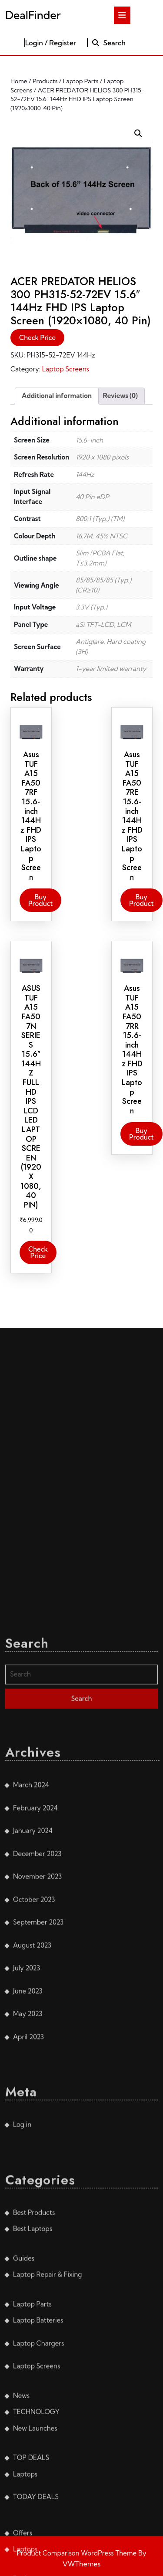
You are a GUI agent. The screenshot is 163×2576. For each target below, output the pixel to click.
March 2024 (31, 2389)
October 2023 (34, 2504)
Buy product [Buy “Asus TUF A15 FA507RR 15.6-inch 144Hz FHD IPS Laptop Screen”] (141, 1133)
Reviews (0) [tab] (120, 395)
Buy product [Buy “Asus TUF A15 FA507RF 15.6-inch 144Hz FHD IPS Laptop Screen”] (40, 900)
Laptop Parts (81, 81)
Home (18, 81)
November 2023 (37, 2481)
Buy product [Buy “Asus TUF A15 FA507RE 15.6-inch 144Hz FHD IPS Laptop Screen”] (141, 900)
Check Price (37, 337)
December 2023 (37, 2458)
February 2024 (35, 2412)
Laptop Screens (65, 369)
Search (108, 42)
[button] (138, 133)
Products (45, 81)
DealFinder (33, 15)
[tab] (122, 15)
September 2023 (38, 2526)
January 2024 (33, 2435)
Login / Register (51, 42)
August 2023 (32, 2549)
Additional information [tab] (57, 395)
